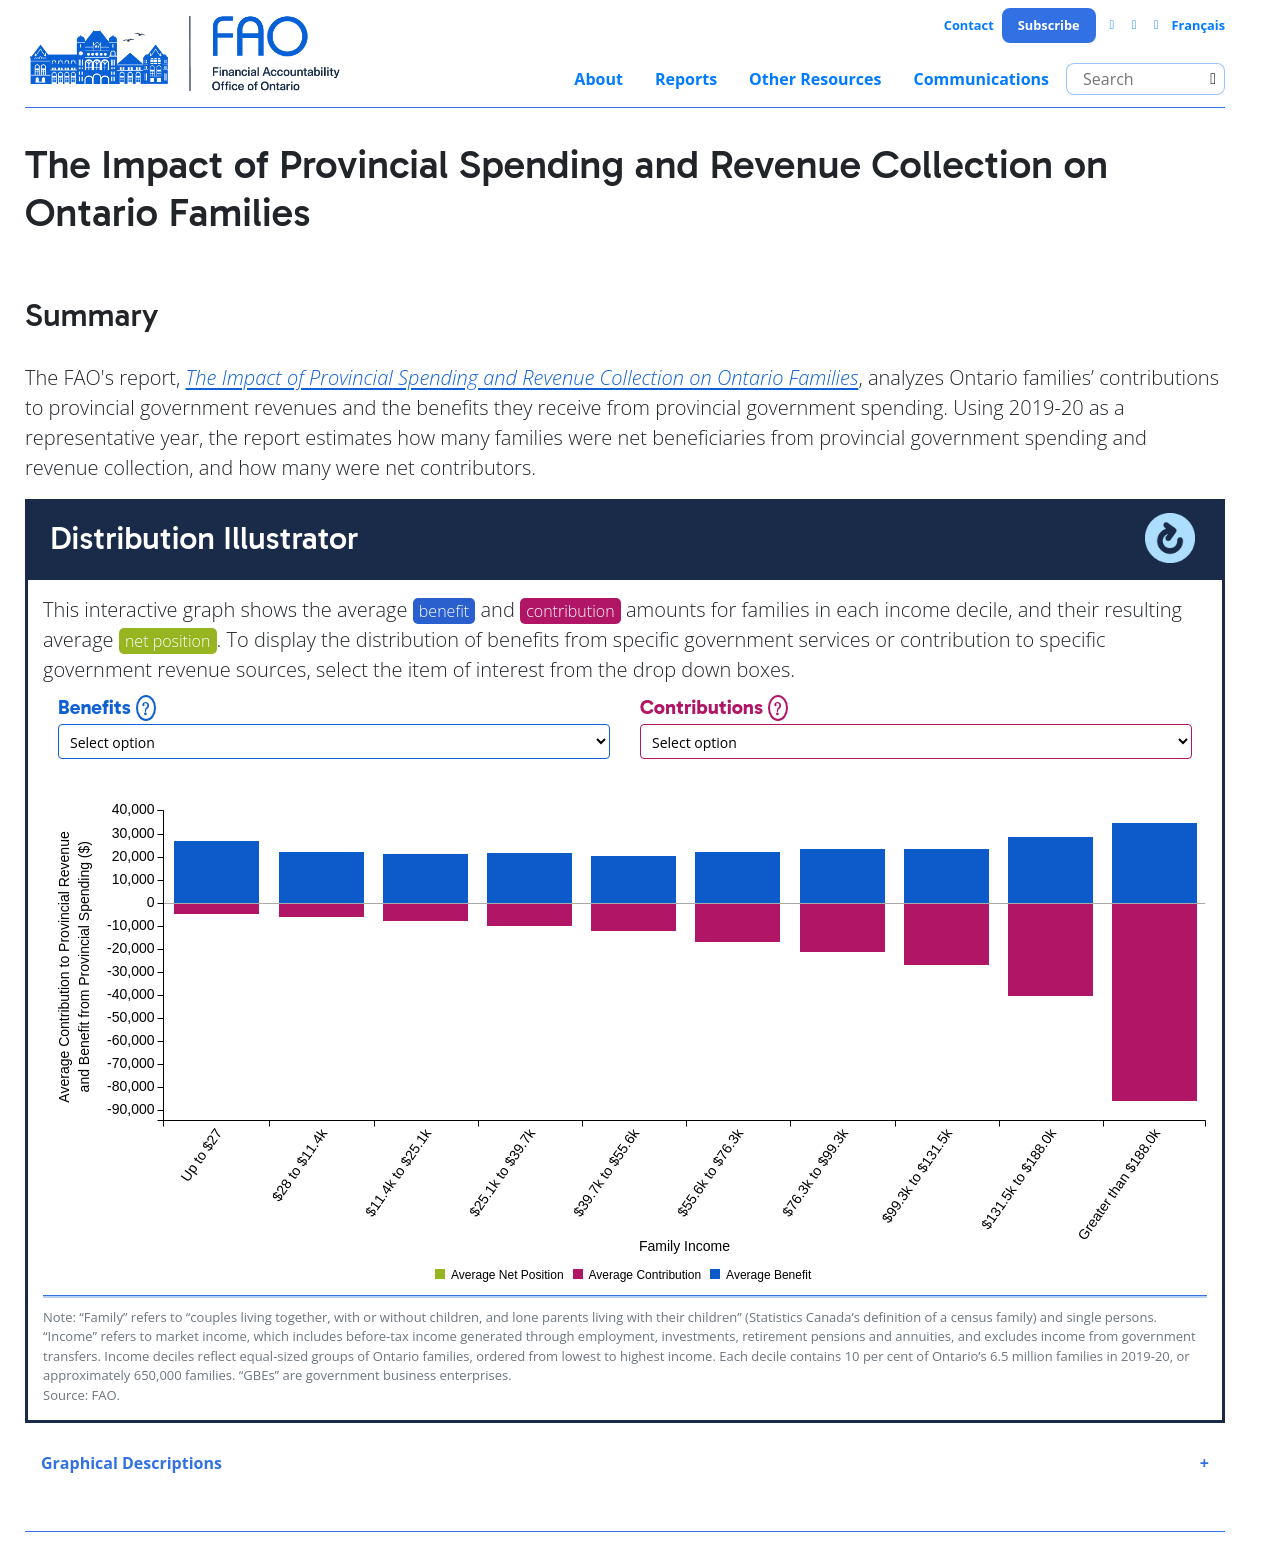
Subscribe (1049, 25)
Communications (981, 79)
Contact (969, 25)
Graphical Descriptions (131, 1463)
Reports (686, 79)
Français (1198, 25)
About (598, 79)
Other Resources (815, 79)
